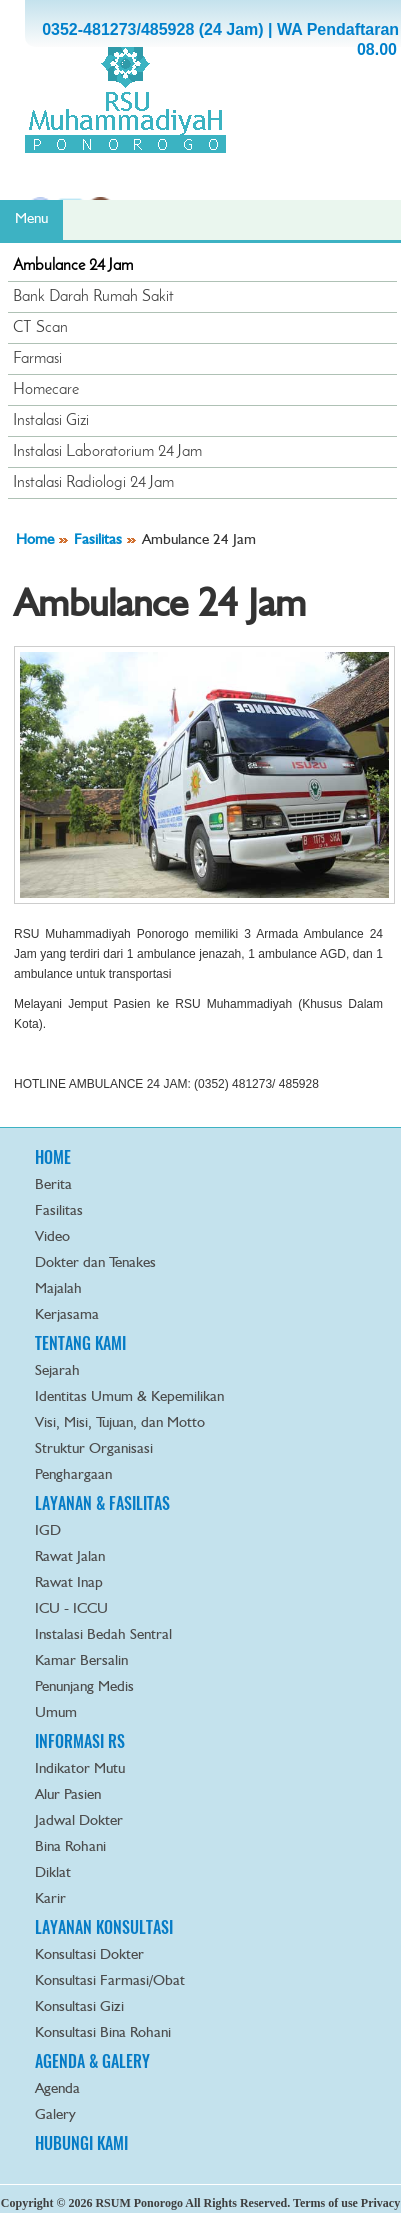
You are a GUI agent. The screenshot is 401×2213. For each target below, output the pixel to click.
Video (52, 1237)
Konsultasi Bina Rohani (103, 2033)
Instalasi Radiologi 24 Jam (93, 483)
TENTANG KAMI (80, 1343)
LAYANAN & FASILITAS (102, 1503)
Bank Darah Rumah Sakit (93, 297)
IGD (48, 1531)
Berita (53, 1185)
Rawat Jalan (70, 1557)
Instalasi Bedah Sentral (103, 1635)
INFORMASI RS (80, 1741)
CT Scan (40, 328)
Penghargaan (73, 1475)
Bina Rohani (70, 1847)
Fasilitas (98, 540)
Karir (50, 1899)
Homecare (46, 390)
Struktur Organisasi (94, 1449)
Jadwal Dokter (79, 1821)
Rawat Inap (69, 1583)
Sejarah (57, 1371)
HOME (53, 1157)
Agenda (57, 2089)
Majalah (58, 1289)
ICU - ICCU (71, 1609)
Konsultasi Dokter (89, 1955)
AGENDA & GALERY (92, 2061)
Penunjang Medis (84, 1687)
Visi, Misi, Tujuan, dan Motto (120, 1423)
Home (35, 540)
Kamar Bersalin (81, 1661)
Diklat (53, 1873)
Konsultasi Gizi (79, 2007)
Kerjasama (67, 1315)
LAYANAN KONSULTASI (104, 1927)
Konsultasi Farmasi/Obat (110, 1981)
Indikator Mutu (80, 1769)
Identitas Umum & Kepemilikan (129, 1397)
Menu (31, 219)
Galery (55, 2115)
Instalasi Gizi (51, 421)
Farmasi (37, 359)
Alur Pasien (68, 1795)
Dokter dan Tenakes (95, 1263)
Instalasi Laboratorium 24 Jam (107, 452)
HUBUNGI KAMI (81, 2143)
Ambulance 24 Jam (73, 266)
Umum (56, 1713)
